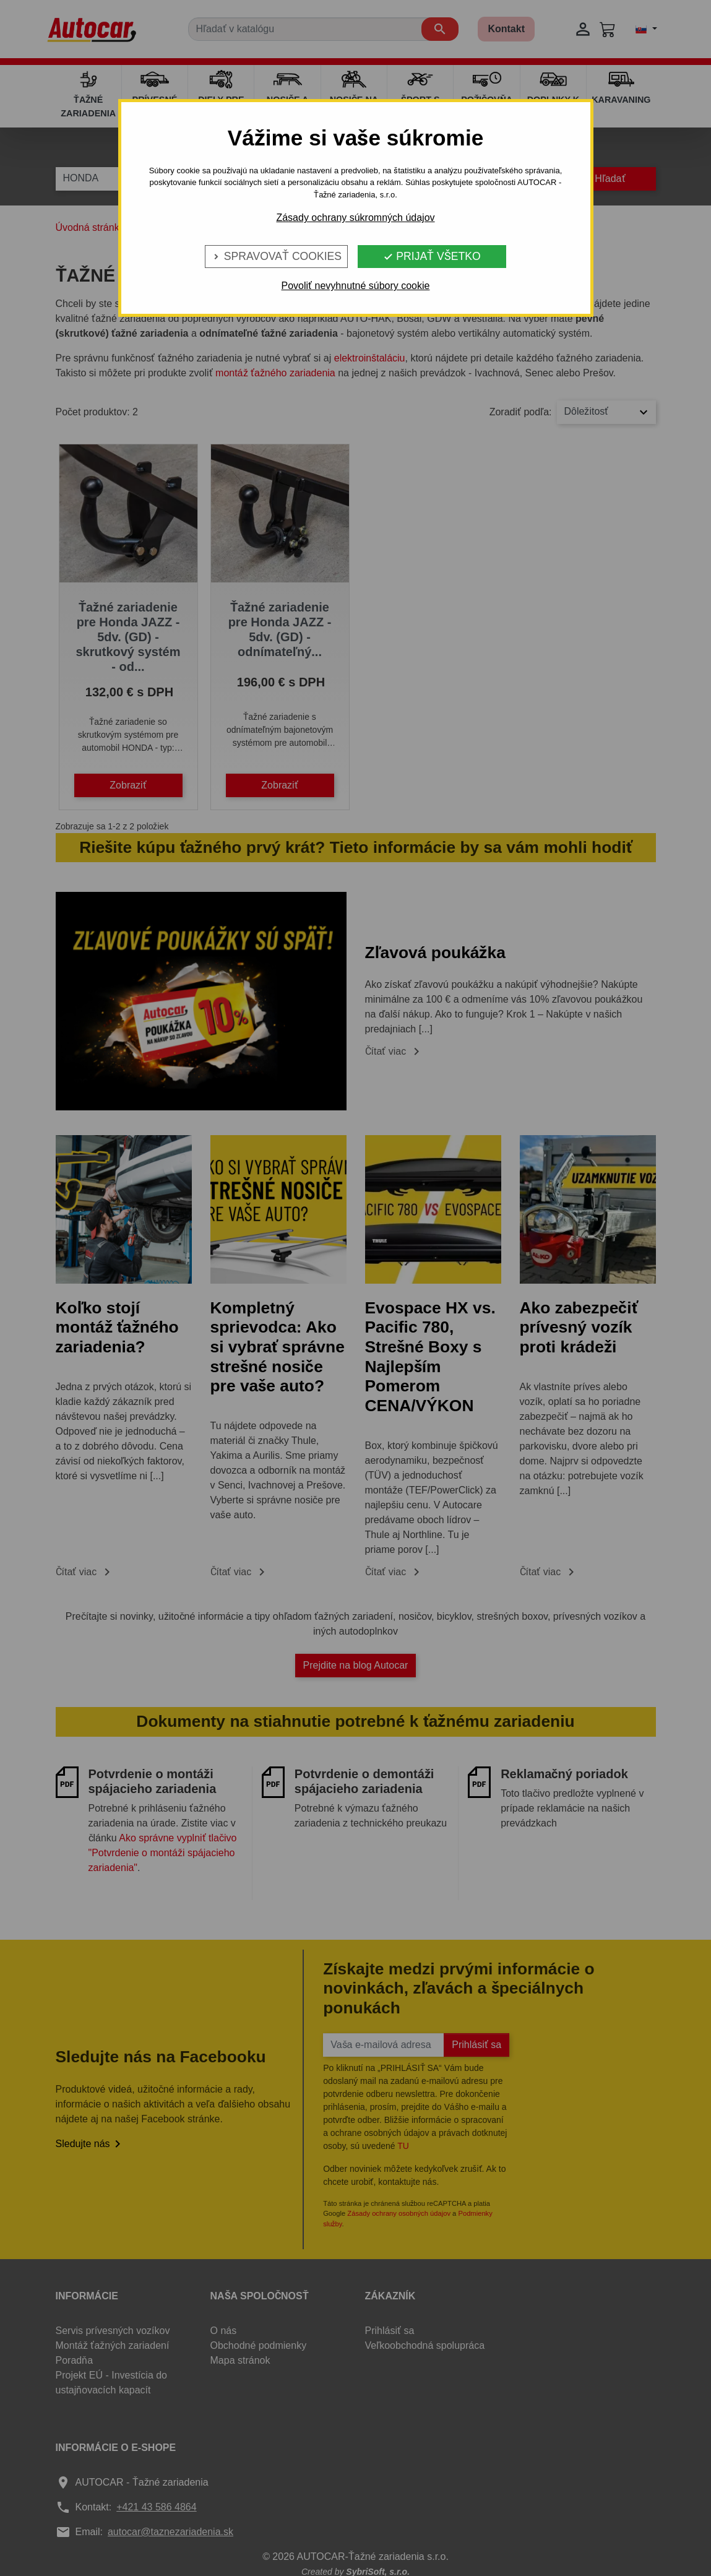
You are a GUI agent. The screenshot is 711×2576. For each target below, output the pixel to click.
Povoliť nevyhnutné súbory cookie (356, 285)
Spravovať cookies (276, 256)
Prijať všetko (431, 256)
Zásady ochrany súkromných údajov (355, 217)
